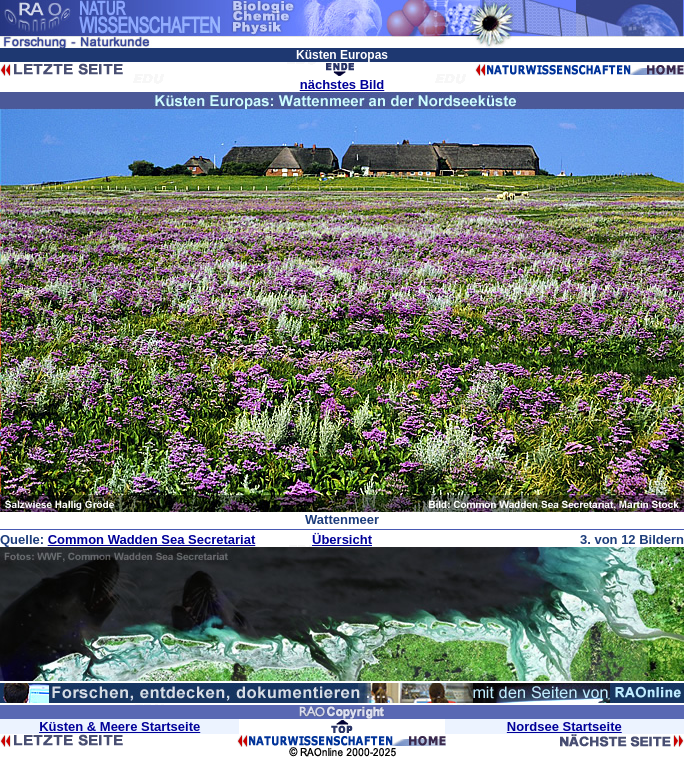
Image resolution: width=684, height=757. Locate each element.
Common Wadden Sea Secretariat (152, 539)
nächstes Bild (342, 84)
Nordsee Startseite (564, 726)
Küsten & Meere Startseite (119, 726)
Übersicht (342, 539)
